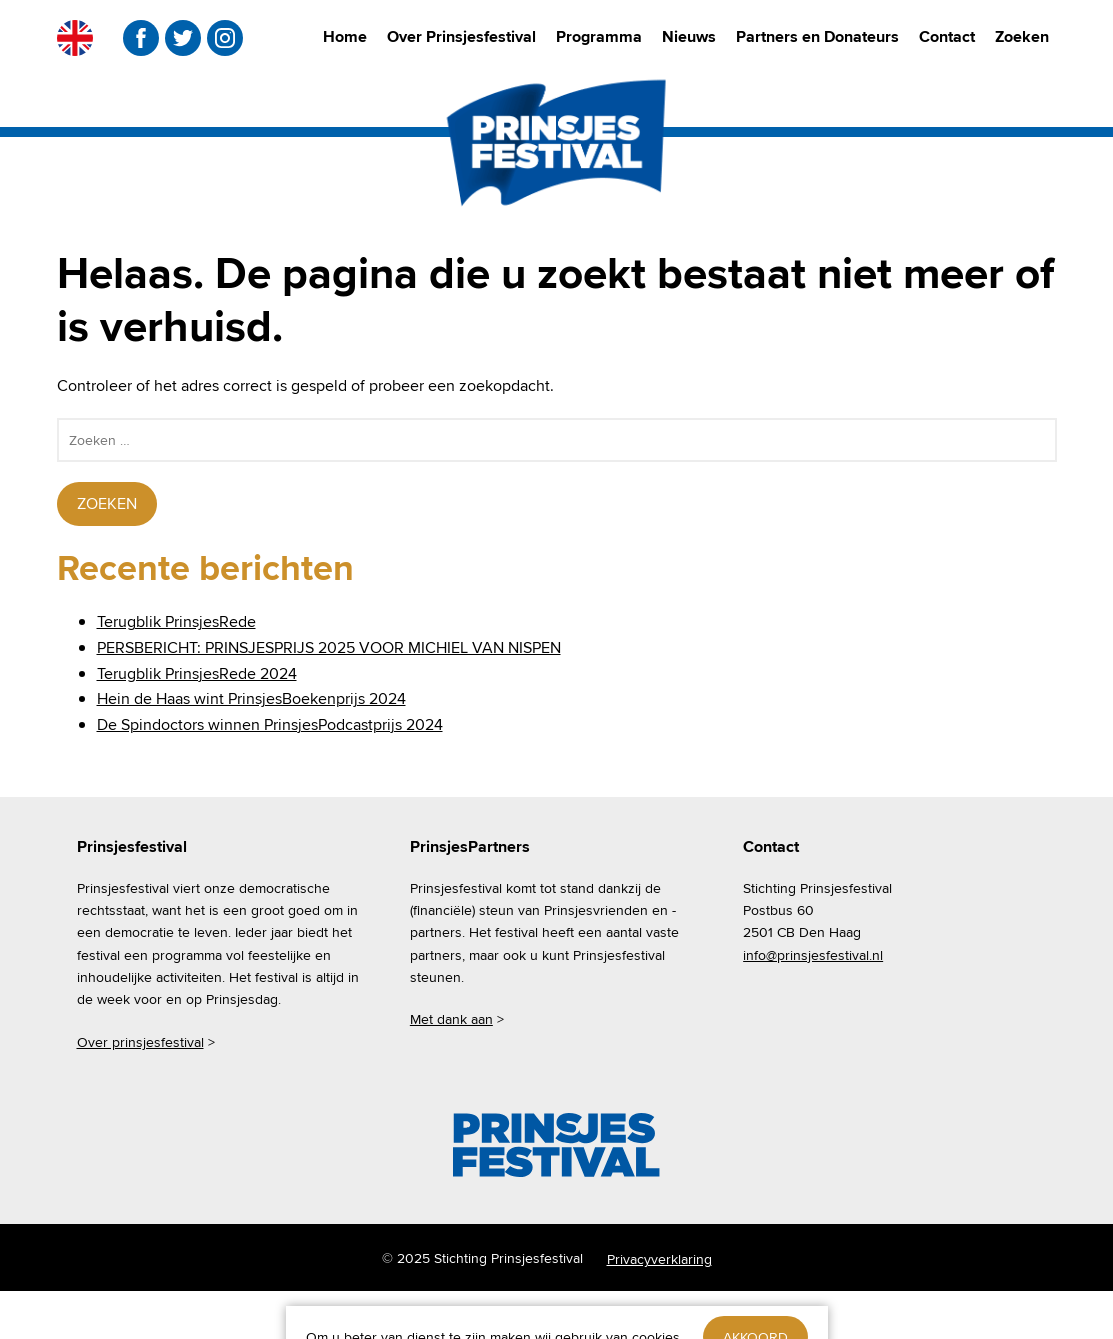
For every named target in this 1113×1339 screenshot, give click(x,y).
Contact (947, 36)
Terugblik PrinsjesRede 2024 (197, 673)
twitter (183, 38)
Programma (599, 36)
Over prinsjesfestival (140, 1042)
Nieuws (689, 36)
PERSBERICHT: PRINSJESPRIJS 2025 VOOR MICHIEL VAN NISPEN (329, 647)
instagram (225, 38)
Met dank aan (451, 1019)
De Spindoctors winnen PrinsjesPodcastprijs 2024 (270, 724)
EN (75, 38)
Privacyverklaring (659, 1259)
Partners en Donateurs (817, 36)
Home (345, 36)
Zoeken (1022, 36)
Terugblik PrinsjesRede (176, 621)
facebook (141, 38)
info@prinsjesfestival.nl (813, 955)
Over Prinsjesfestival (461, 36)
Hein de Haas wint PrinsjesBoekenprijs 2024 (251, 698)
